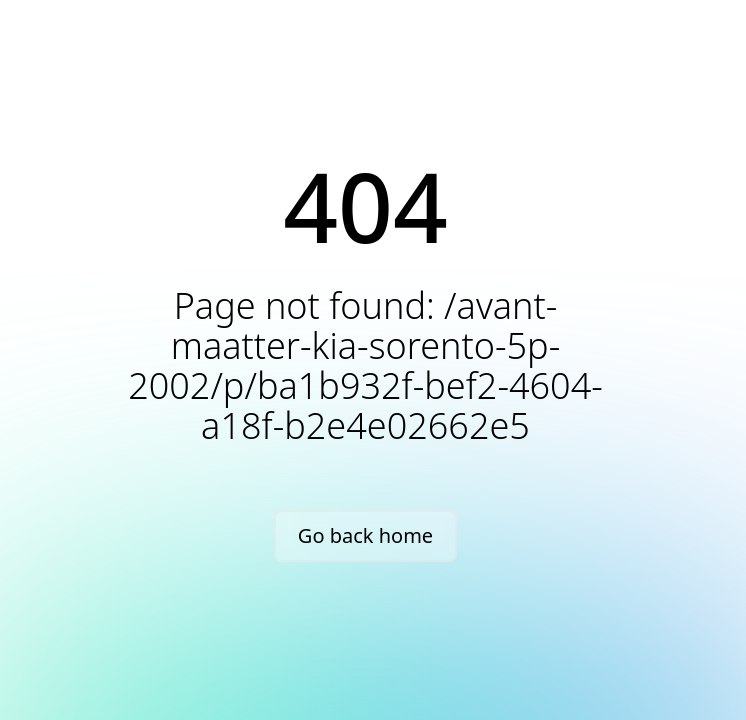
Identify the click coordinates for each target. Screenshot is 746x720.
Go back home (365, 535)
